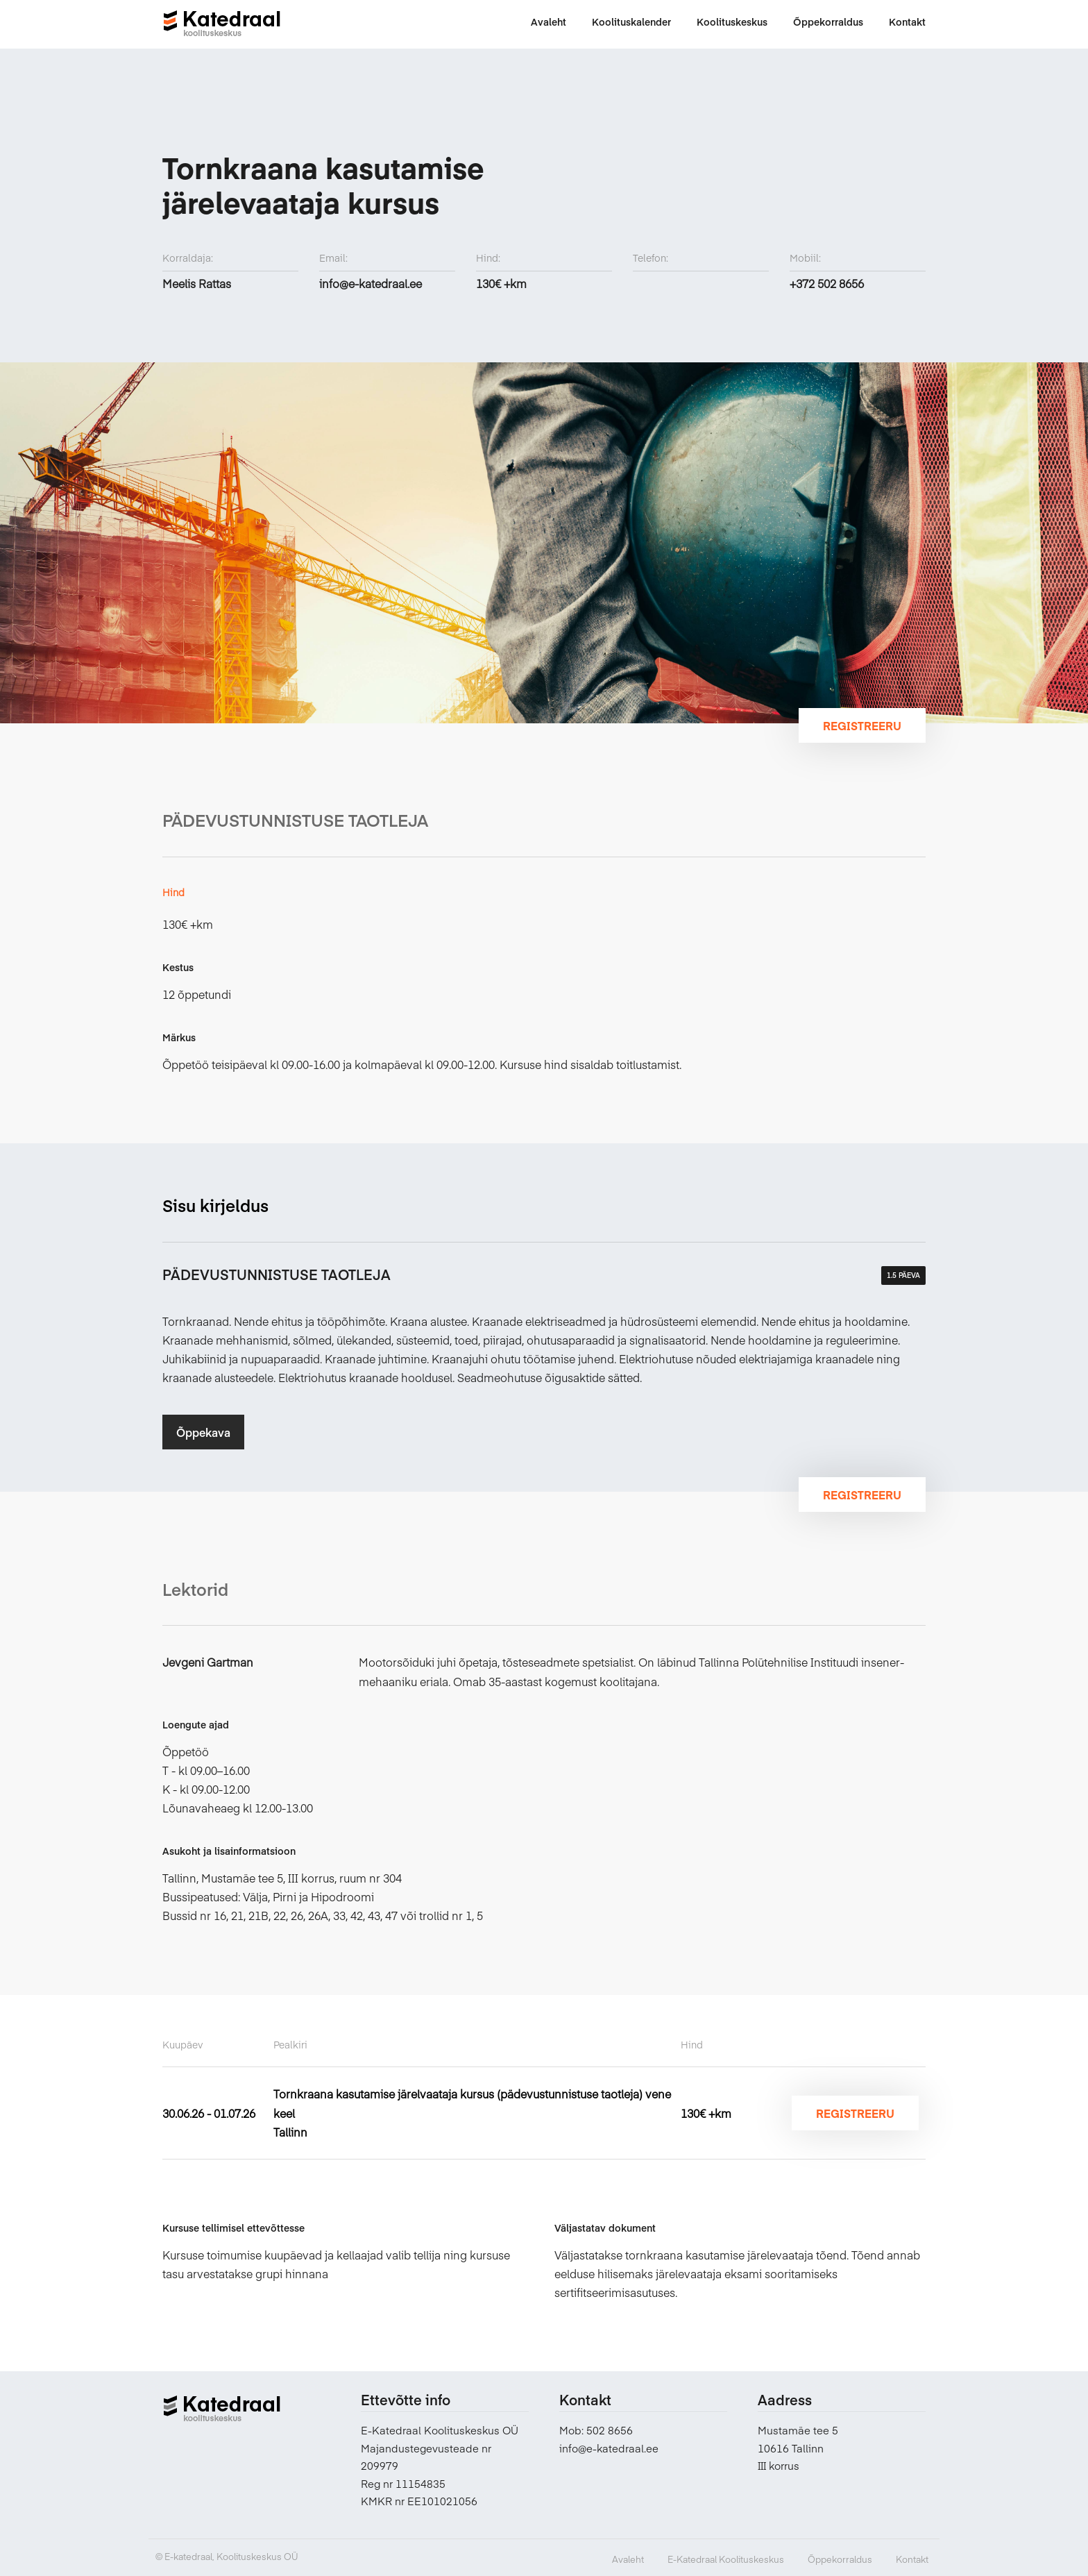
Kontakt (912, 2559)
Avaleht (628, 2559)
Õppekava (203, 1432)
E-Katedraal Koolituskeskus (726, 2559)
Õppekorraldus (840, 2559)
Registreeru (862, 725)
